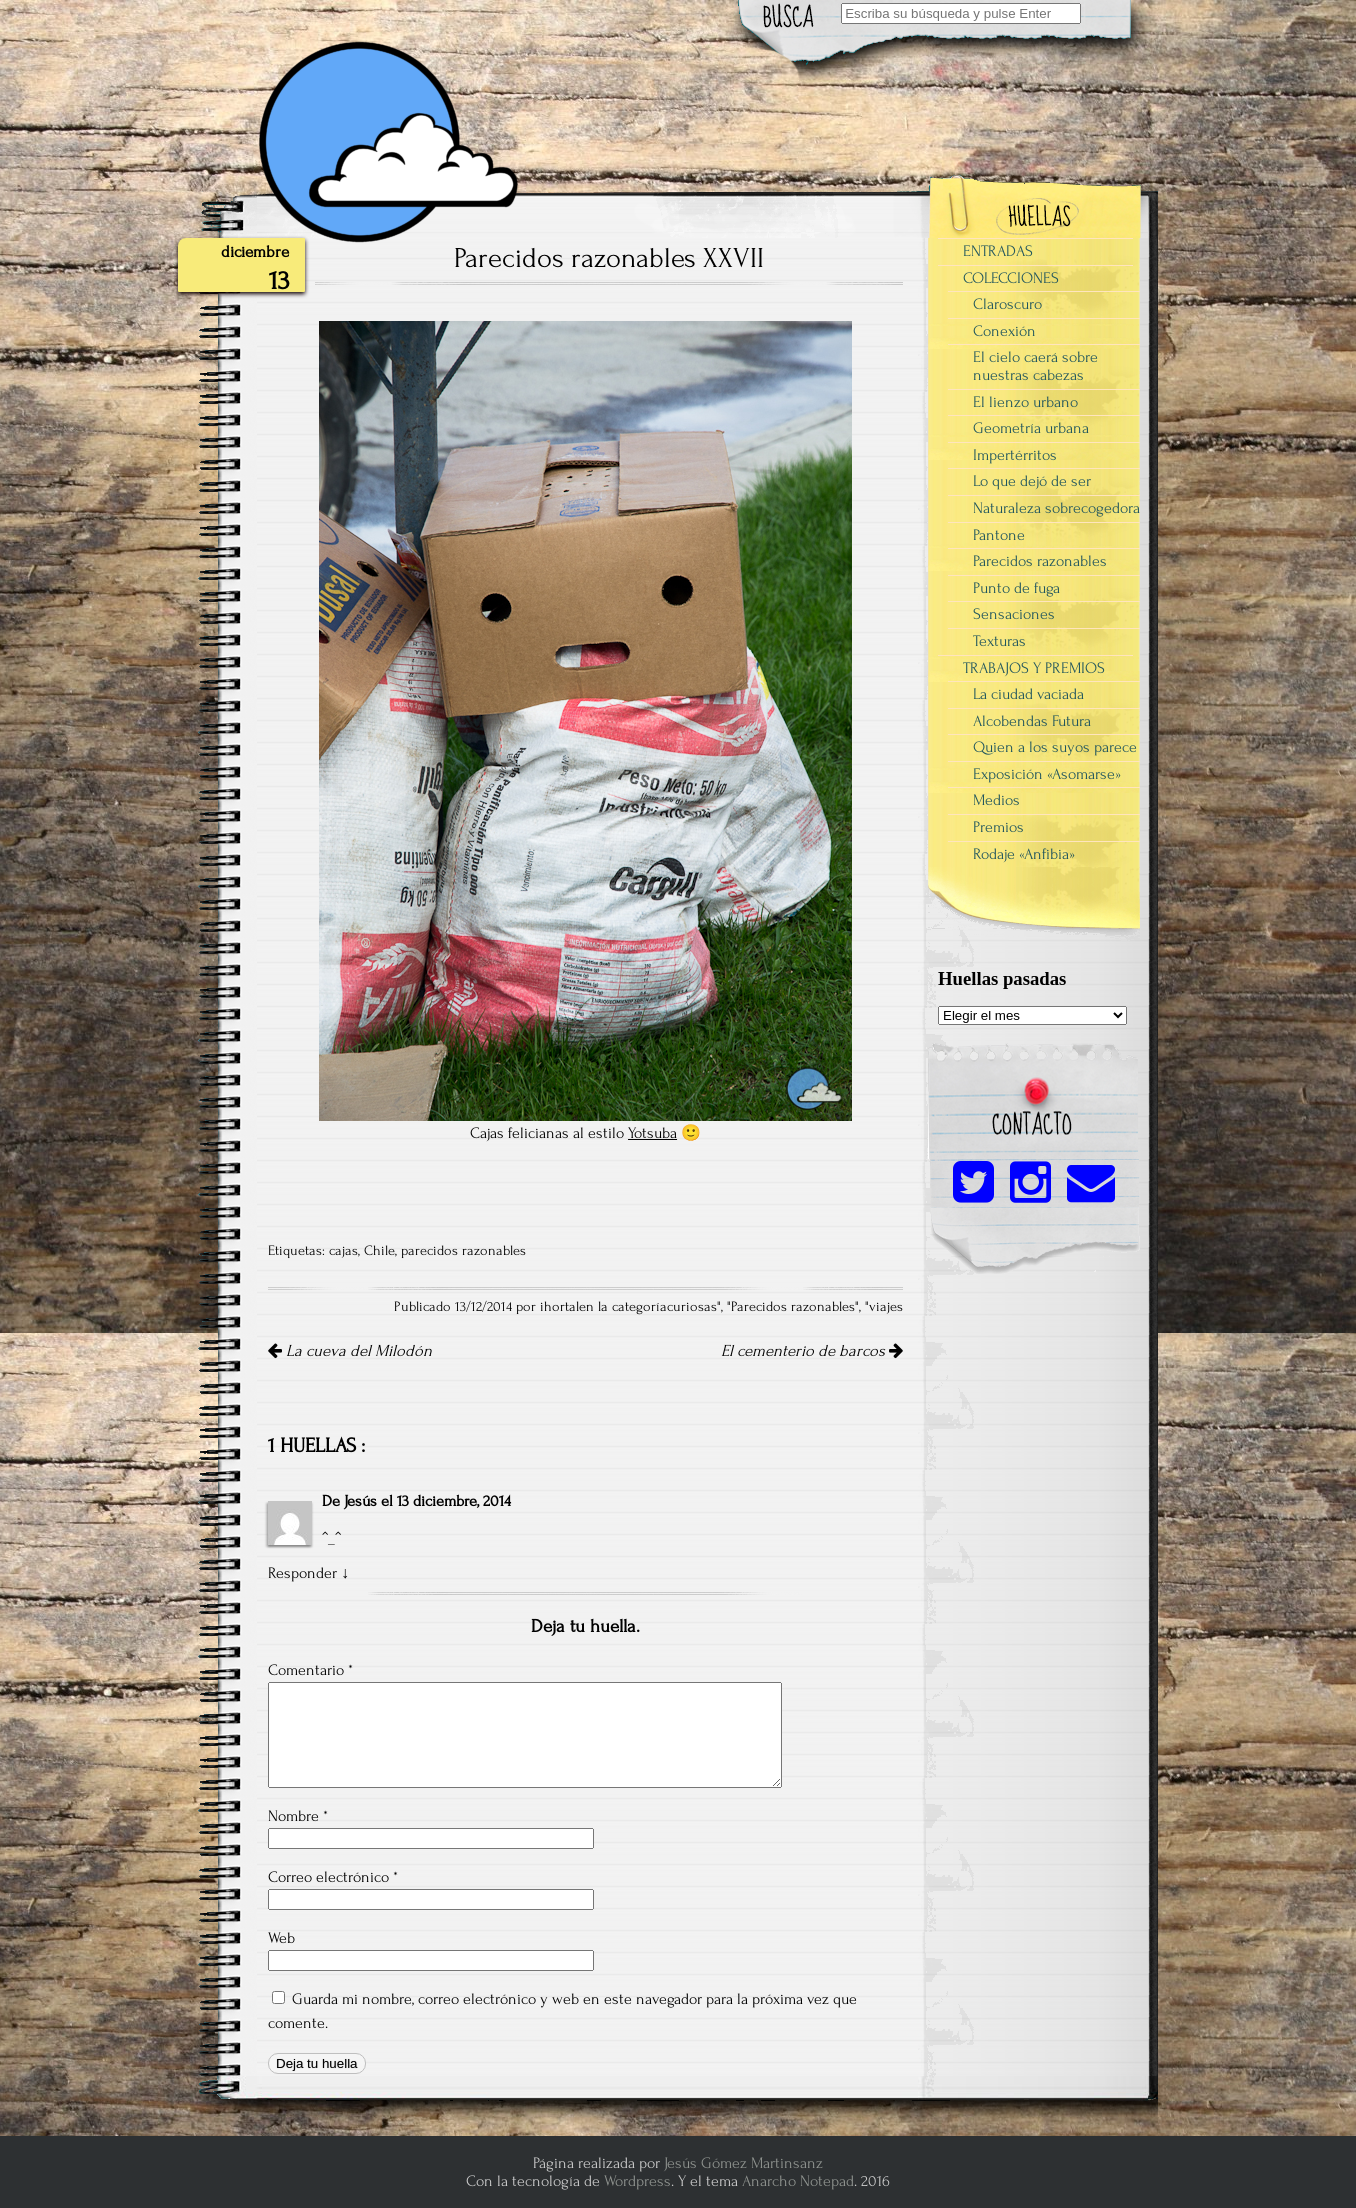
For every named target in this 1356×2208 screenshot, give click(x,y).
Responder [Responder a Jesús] (302, 1573)
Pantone (999, 535)
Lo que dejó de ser (1032, 481)
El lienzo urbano (1025, 402)
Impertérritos (1015, 455)
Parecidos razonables (793, 1307)
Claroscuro (1007, 304)
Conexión (1004, 331)
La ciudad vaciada (1028, 694)
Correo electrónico (333, 1877)
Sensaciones (1014, 614)
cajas (343, 1251)
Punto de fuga (1016, 588)
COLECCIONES (1011, 278)
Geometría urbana (1031, 428)
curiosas (692, 1307)
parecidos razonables (463, 1251)
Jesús (360, 1501)
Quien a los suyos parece (1055, 747)
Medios (996, 800)
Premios (998, 827)
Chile (379, 1251)
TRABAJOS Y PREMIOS (1034, 668)
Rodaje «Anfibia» (1024, 854)
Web (281, 1938)
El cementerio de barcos (812, 1351)
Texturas (999, 641)
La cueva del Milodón (350, 1351)
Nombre (298, 1816)
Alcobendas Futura (1032, 721)
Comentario (310, 1670)
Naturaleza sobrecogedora (1056, 508)
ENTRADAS (998, 251)
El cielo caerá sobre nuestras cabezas (1035, 366)
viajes (886, 1307)
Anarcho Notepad (798, 2181)
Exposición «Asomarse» (1047, 774)
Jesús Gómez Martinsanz (743, 2163)
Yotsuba (652, 1133)
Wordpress (637, 2181)
